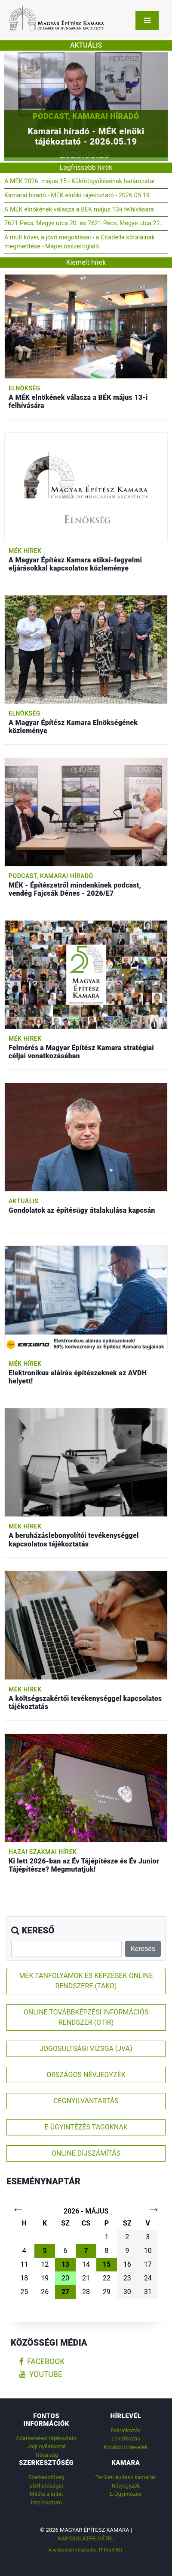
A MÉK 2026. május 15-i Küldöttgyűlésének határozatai (79, 181)
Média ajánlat (46, 2494)
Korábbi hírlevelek (125, 2447)
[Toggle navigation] (147, 20)
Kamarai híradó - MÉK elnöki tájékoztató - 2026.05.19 (77, 195)
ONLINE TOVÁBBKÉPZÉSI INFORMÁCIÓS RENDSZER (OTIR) (86, 2017)
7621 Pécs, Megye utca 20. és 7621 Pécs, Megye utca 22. (82, 223)
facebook (41, 2361)
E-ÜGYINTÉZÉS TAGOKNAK (86, 2127)
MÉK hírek (25, 550)
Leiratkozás (125, 2438)
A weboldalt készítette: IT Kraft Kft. (86, 2550)
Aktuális (23, 1201)
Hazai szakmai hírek (43, 1851)
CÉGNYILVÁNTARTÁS (86, 2101)
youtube (40, 2374)
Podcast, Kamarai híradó (86, 116)
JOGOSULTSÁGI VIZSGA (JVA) (86, 2048)
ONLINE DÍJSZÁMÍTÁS (86, 2153)
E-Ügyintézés (125, 2494)
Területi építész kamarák (125, 2477)
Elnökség (24, 388)
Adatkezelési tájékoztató (46, 2438)
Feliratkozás (126, 2430)
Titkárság (46, 2455)
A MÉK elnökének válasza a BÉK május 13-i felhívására (79, 209)
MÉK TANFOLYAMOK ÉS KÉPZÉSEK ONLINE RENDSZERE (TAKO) (86, 1981)
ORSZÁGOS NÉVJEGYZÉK (86, 2075)
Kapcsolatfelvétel (86, 2538)
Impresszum (46, 2502)
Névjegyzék (125, 2485)
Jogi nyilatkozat (46, 2446)
